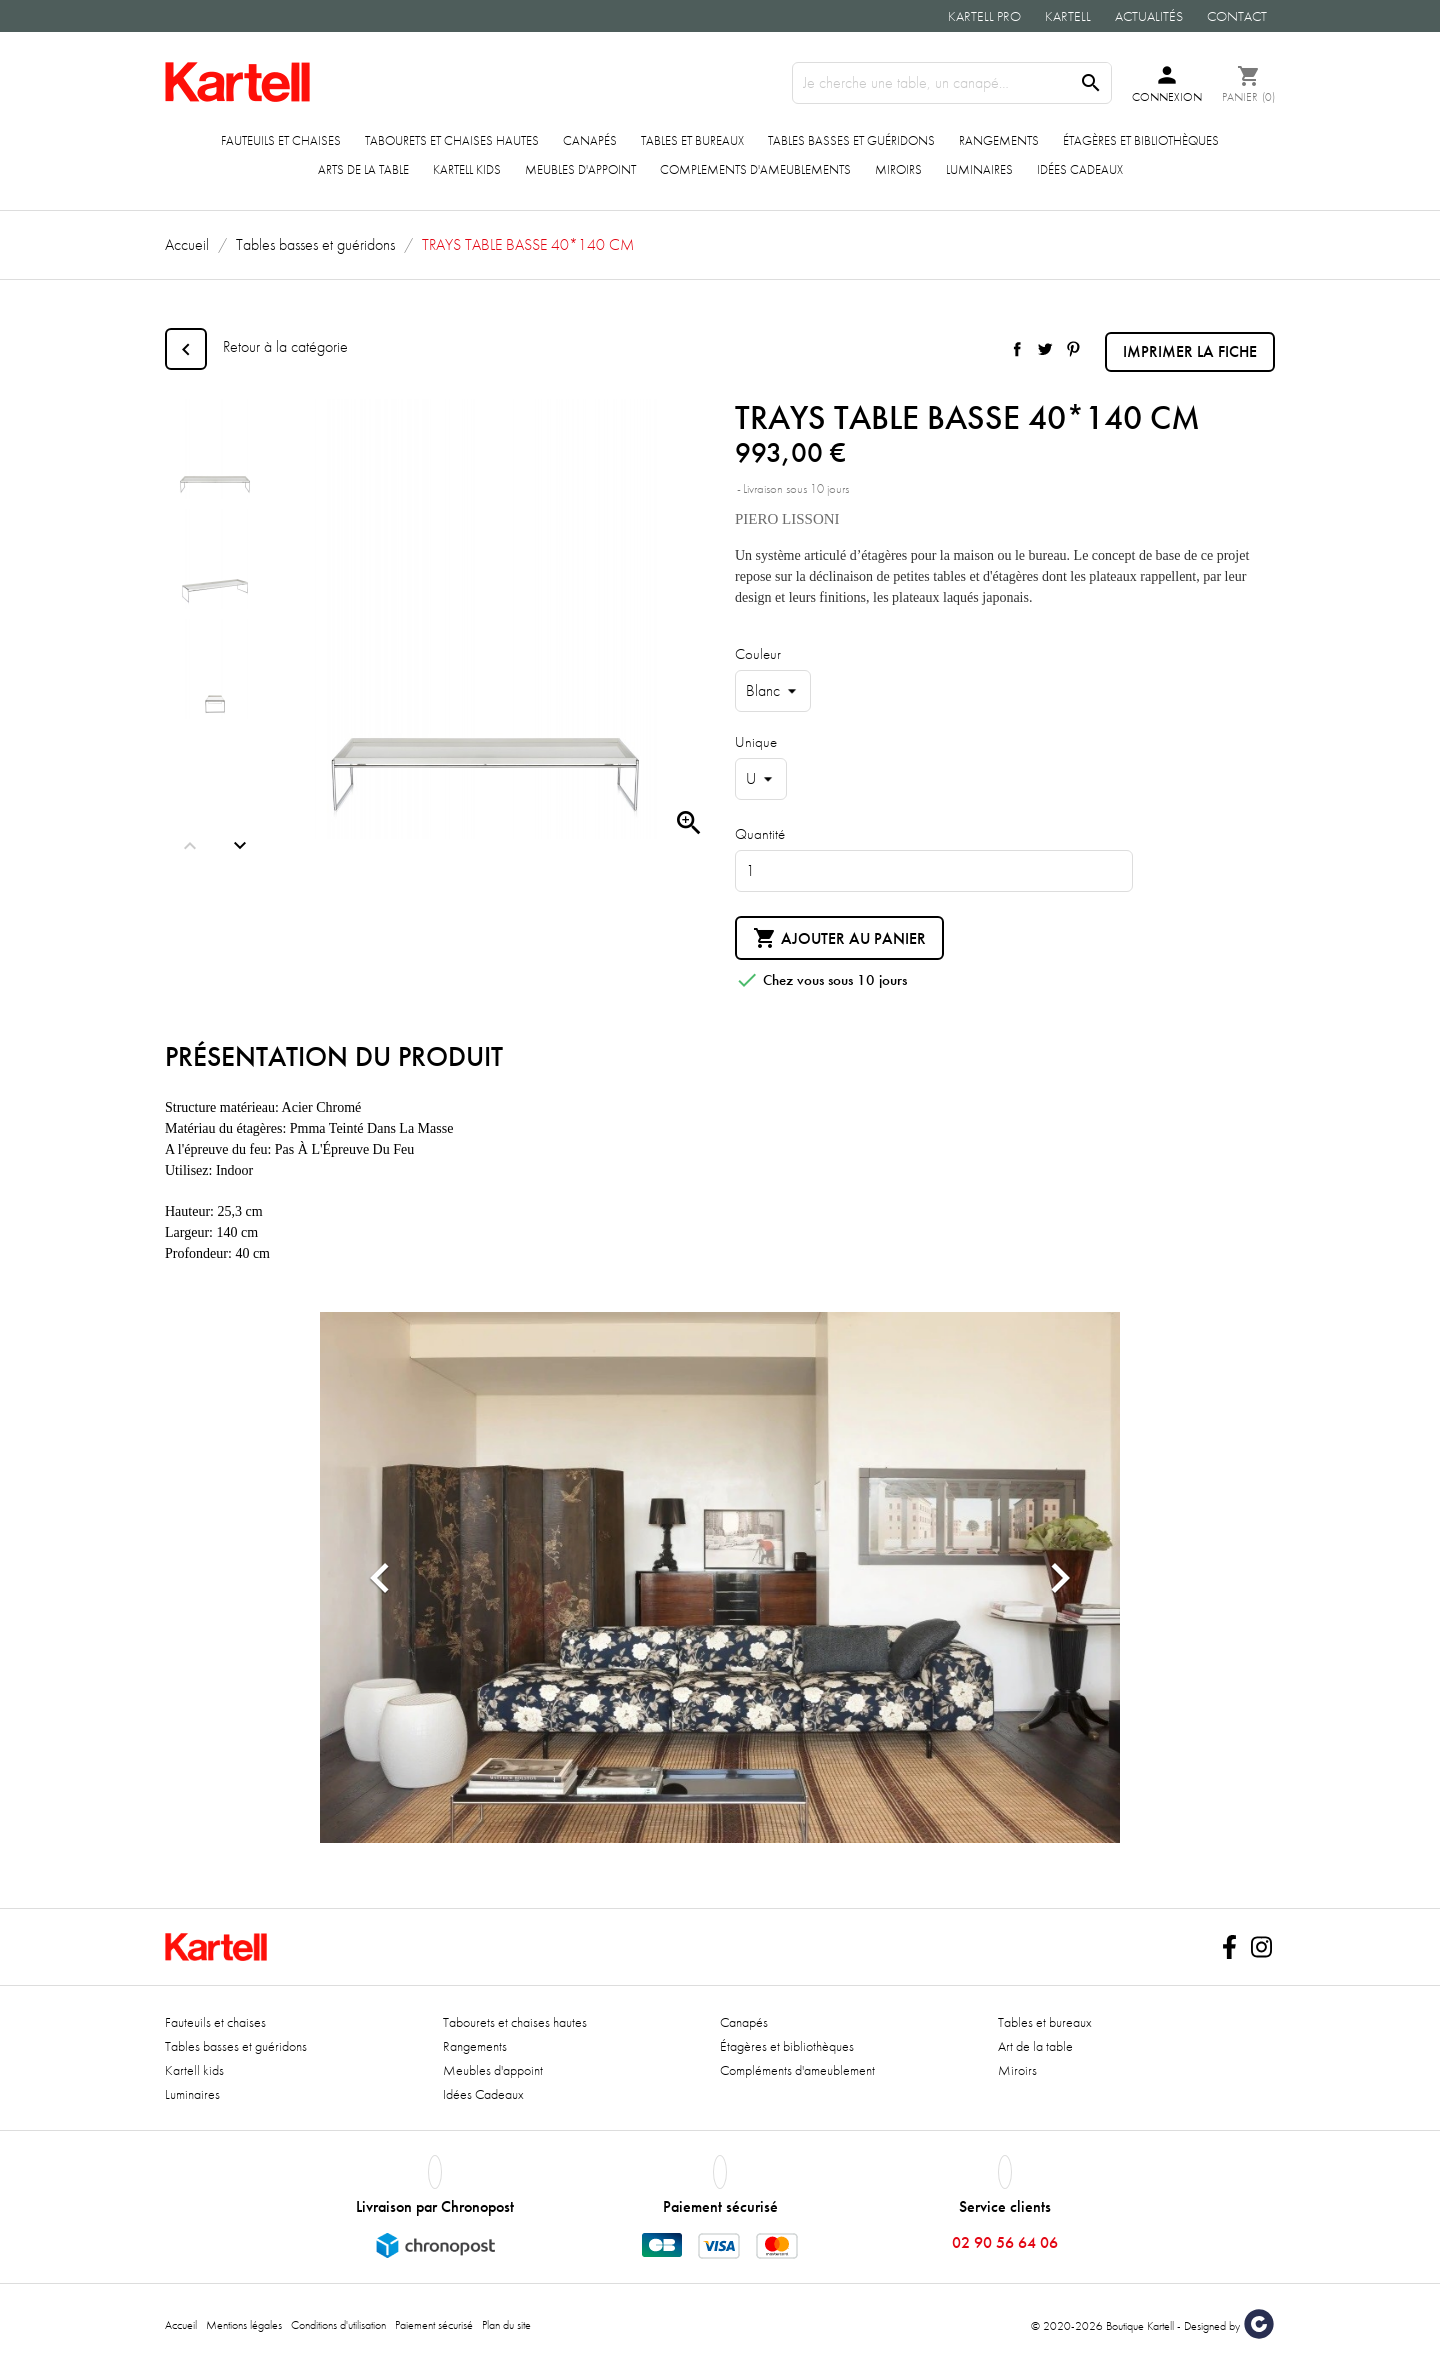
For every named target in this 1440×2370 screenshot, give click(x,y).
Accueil (181, 2325)
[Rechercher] (952, 83)
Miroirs (898, 169)
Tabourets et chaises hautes (452, 140)
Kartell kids (467, 169)
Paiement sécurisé (434, 2325)
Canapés (590, 140)
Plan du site (506, 2325)
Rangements (999, 140)
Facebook (1229, 1947)
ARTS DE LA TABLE (363, 169)
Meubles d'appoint (580, 169)
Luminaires (979, 169)
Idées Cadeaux (1080, 169)
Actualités (1149, 16)
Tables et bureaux (692, 140)
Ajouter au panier (839, 939)
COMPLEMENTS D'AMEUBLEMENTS (755, 169)
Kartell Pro (984, 16)
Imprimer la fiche (1190, 351)
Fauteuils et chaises (281, 140)
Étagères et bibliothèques (1141, 140)
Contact (1237, 16)
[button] (380, 1577)
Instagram (1261, 1947)
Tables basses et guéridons (851, 140)
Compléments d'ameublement (797, 2070)
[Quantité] (934, 871)
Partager (1017, 349)
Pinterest (1073, 349)
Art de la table (1035, 2046)
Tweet (1045, 349)
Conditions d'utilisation (338, 2325)
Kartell (1068, 16)
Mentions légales (244, 2325)
